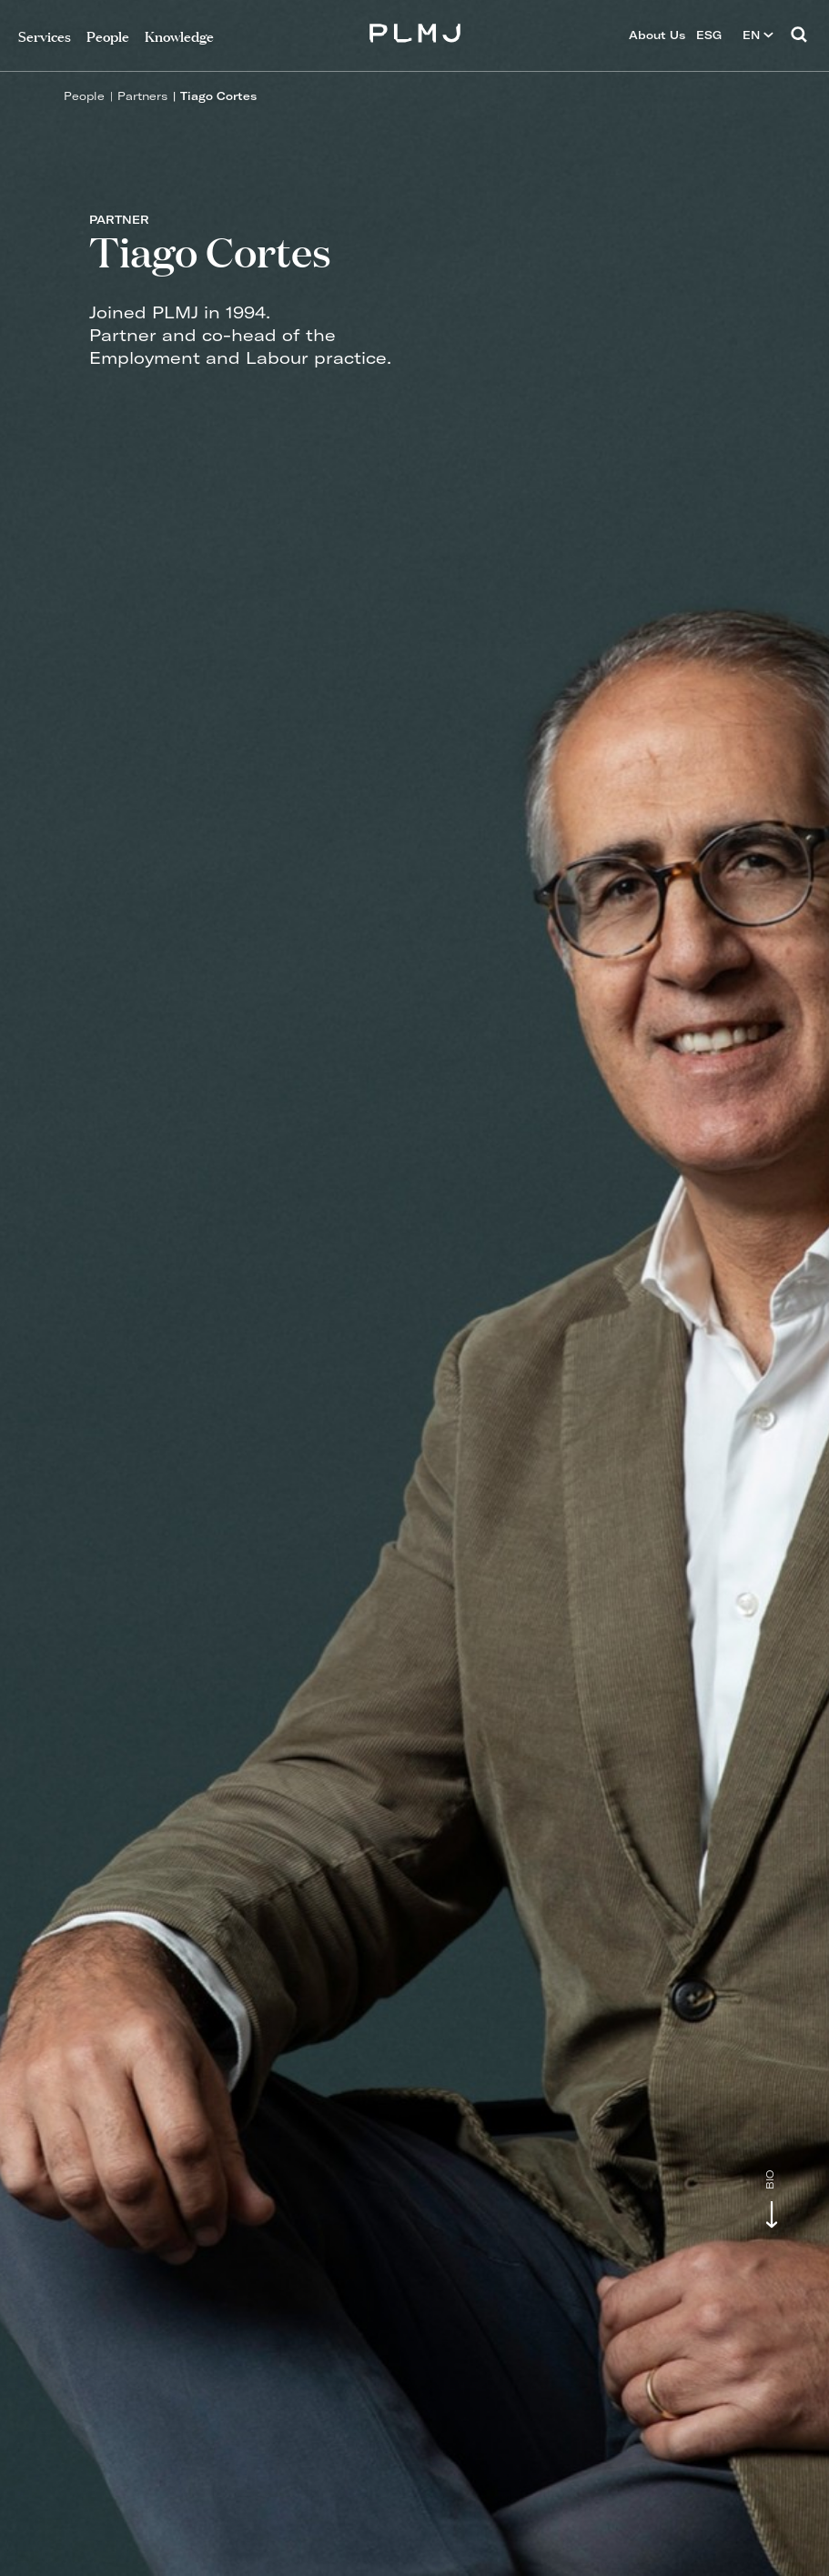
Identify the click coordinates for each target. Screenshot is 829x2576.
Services (44, 35)
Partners (142, 96)
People (84, 96)
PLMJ (414, 30)
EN (758, 35)
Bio (770, 2179)
